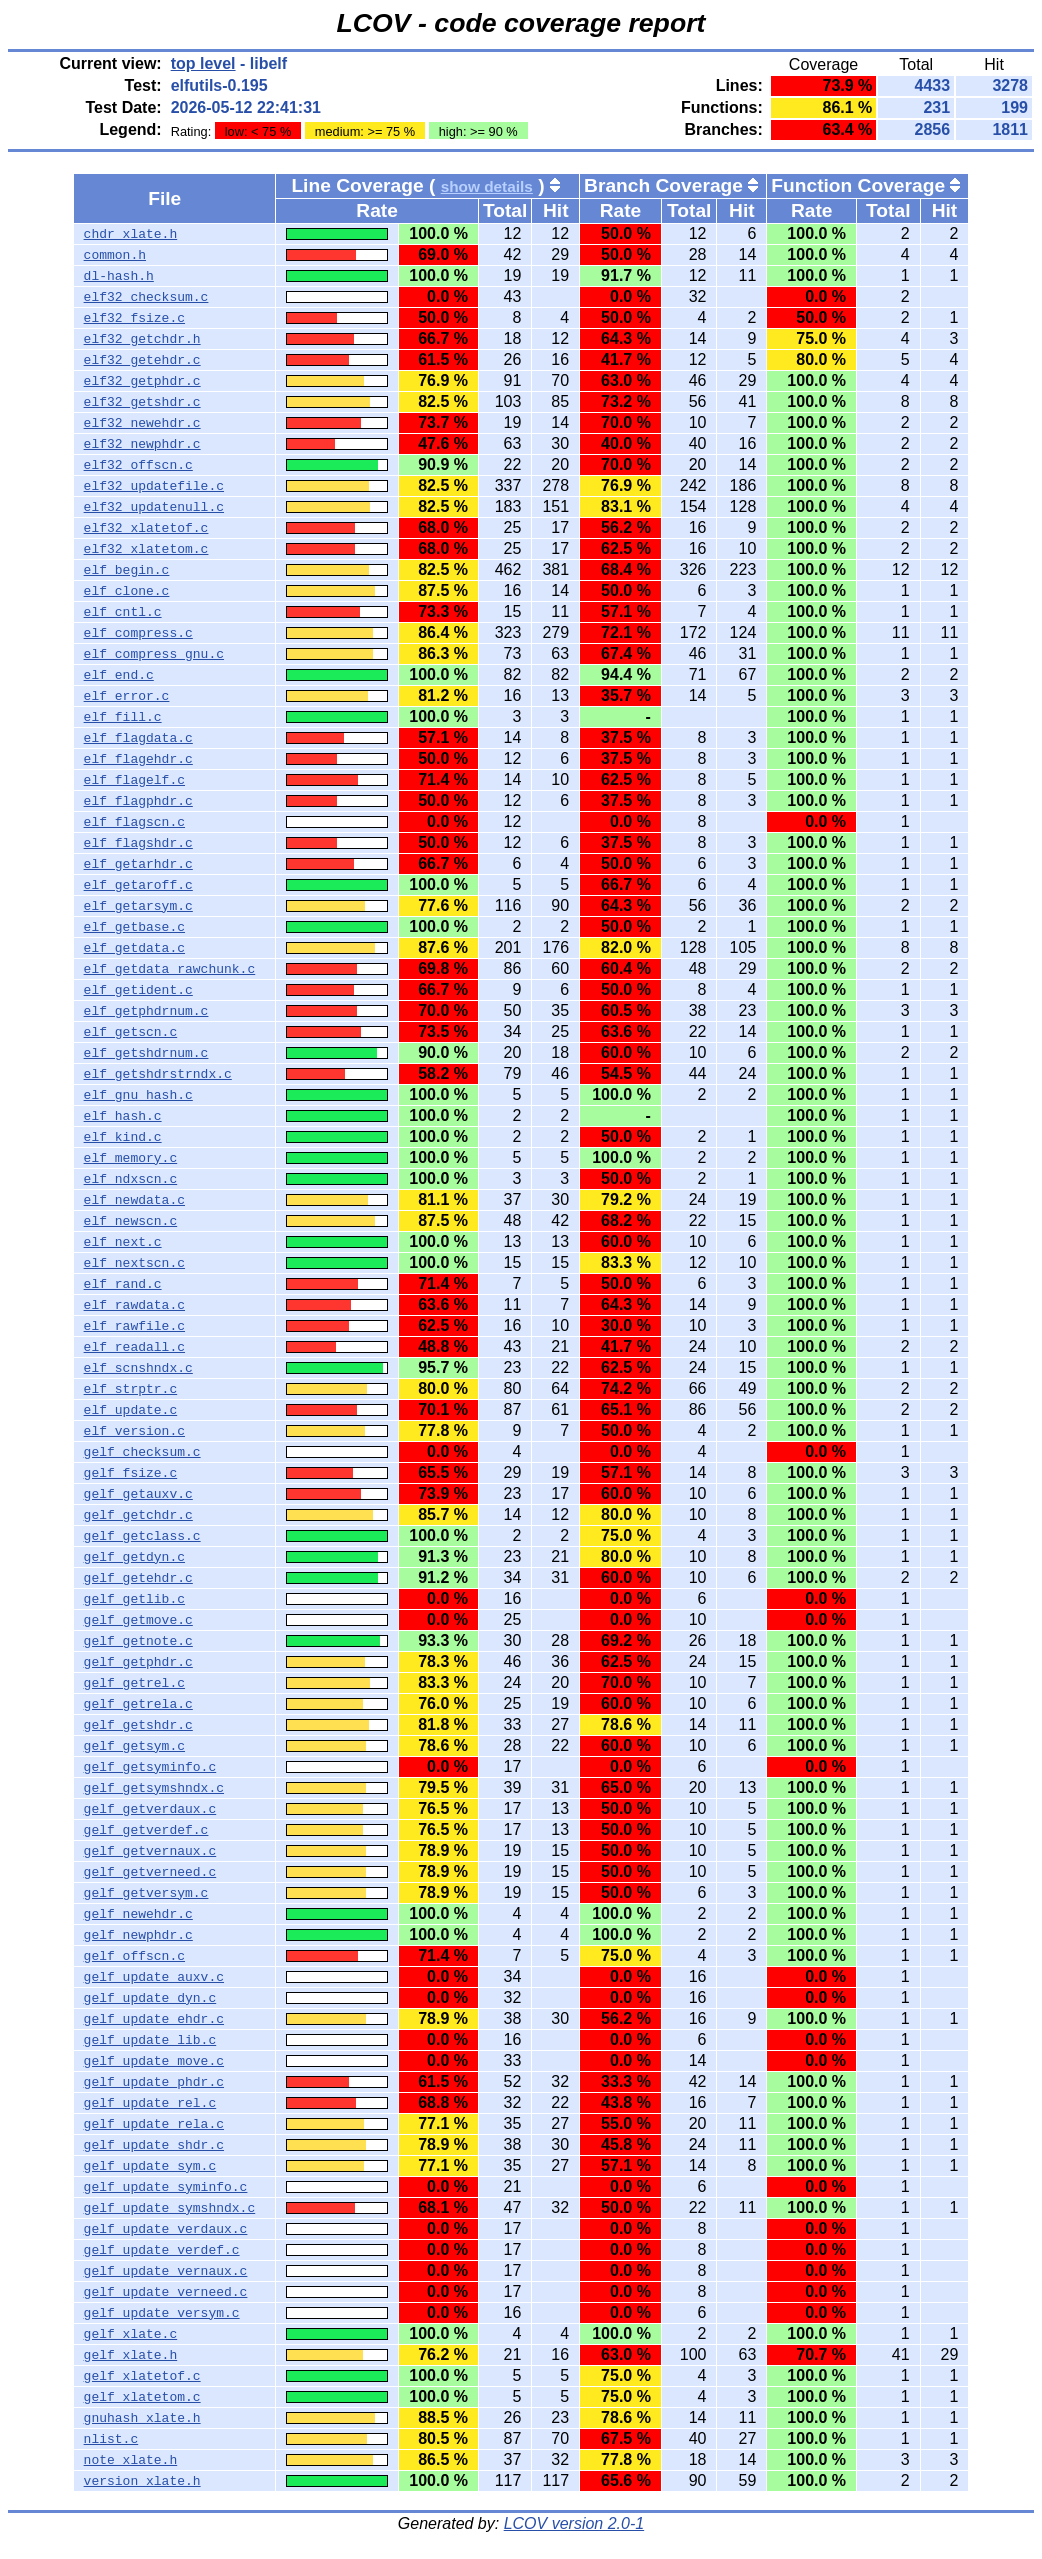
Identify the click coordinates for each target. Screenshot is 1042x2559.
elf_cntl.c (123, 612)
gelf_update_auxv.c (154, 1977)
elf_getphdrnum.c (146, 1011)
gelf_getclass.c (142, 1536)
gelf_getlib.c (134, 1599)
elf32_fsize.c (134, 318)
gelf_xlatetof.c (142, 2376)
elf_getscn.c (131, 1032)
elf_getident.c (138, 990)
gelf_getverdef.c (146, 1830)
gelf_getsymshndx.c (154, 1788)
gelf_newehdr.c (138, 1914)
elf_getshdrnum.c (146, 1053)
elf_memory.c (131, 1158)
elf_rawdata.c (134, 1305)
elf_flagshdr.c (138, 843)
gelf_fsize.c (131, 1473)
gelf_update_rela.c (154, 2124)
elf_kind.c (123, 1137)
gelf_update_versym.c (162, 2313)
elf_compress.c (138, 633)
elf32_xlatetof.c (146, 528)
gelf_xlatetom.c (142, 2397)
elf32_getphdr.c (142, 381)
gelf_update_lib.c (150, 2040)
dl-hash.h (119, 276)
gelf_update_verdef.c (162, 2250)
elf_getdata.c (134, 948)
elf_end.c (119, 675)
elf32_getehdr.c (142, 360)
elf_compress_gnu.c (154, 654)
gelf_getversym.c (146, 1893)
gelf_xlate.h (131, 2355)
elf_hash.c (123, 1116)
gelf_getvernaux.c (150, 1851)
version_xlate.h (142, 2481)
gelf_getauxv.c (138, 1494)
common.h (115, 255)
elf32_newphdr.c (142, 444)
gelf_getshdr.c (138, 1725)
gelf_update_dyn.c (150, 1998)
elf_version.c (134, 1431)
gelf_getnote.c (138, 1641)
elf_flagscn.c (134, 822)
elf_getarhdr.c (138, 864)
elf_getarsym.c (138, 906)
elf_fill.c (123, 717)
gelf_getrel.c (134, 1683)
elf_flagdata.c (138, 738)
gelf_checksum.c (142, 1452)
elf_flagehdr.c (138, 759)
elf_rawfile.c (134, 1326)
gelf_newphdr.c (138, 1935)
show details (487, 186)
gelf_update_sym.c (150, 2166)
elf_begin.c (127, 570)
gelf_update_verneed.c (166, 2292)
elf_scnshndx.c (138, 1368)
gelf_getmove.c (138, 1620)
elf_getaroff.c (138, 885)
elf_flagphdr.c (138, 801)
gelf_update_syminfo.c (166, 2187)
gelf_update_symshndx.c (170, 2208)
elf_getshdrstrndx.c (158, 1074)
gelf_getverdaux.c (150, 1809)
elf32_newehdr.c (142, 423)
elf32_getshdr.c (142, 402)
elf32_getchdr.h (142, 339)
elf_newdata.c (134, 1200)
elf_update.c (131, 1410)
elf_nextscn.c (134, 1263)
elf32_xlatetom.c (146, 549)
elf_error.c (127, 696)
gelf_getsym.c (134, 1746)
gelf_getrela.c (138, 1704)
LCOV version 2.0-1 (574, 2523)
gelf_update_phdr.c (154, 2082)
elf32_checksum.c (146, 297)
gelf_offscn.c (134, 1956)
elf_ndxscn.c (131, 1179)
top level (203, 63)
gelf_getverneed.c (150, 1872)
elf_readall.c (134, 1347)
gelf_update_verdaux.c (166, 2229)
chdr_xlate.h (131, 234)
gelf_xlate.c (131, 2334)
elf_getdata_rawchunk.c (170, 969)
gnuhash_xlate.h (142, 2418)
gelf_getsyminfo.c (150, 1767)
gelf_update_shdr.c (154, 2145)
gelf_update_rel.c (150, 2103)
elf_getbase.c (134, 927)
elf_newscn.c (131, 1221)
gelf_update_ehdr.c (154, 2019)
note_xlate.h (131, 2460)
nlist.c (111, 2439)
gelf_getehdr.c (138, 1578)
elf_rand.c (123, 1284)
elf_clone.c (127, 591)
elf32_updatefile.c (154, 486)
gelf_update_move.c (154, 2061)
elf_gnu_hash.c (138, 1095)
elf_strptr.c (131, 1389)
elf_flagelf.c (134, 780)
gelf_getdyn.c (134, 1557)
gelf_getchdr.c (138, 1515)
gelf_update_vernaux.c (166, 2271)
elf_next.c (123, 1242)
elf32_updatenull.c (154, 507)
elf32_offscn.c (138, 465)
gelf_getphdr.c (138, 1662)
